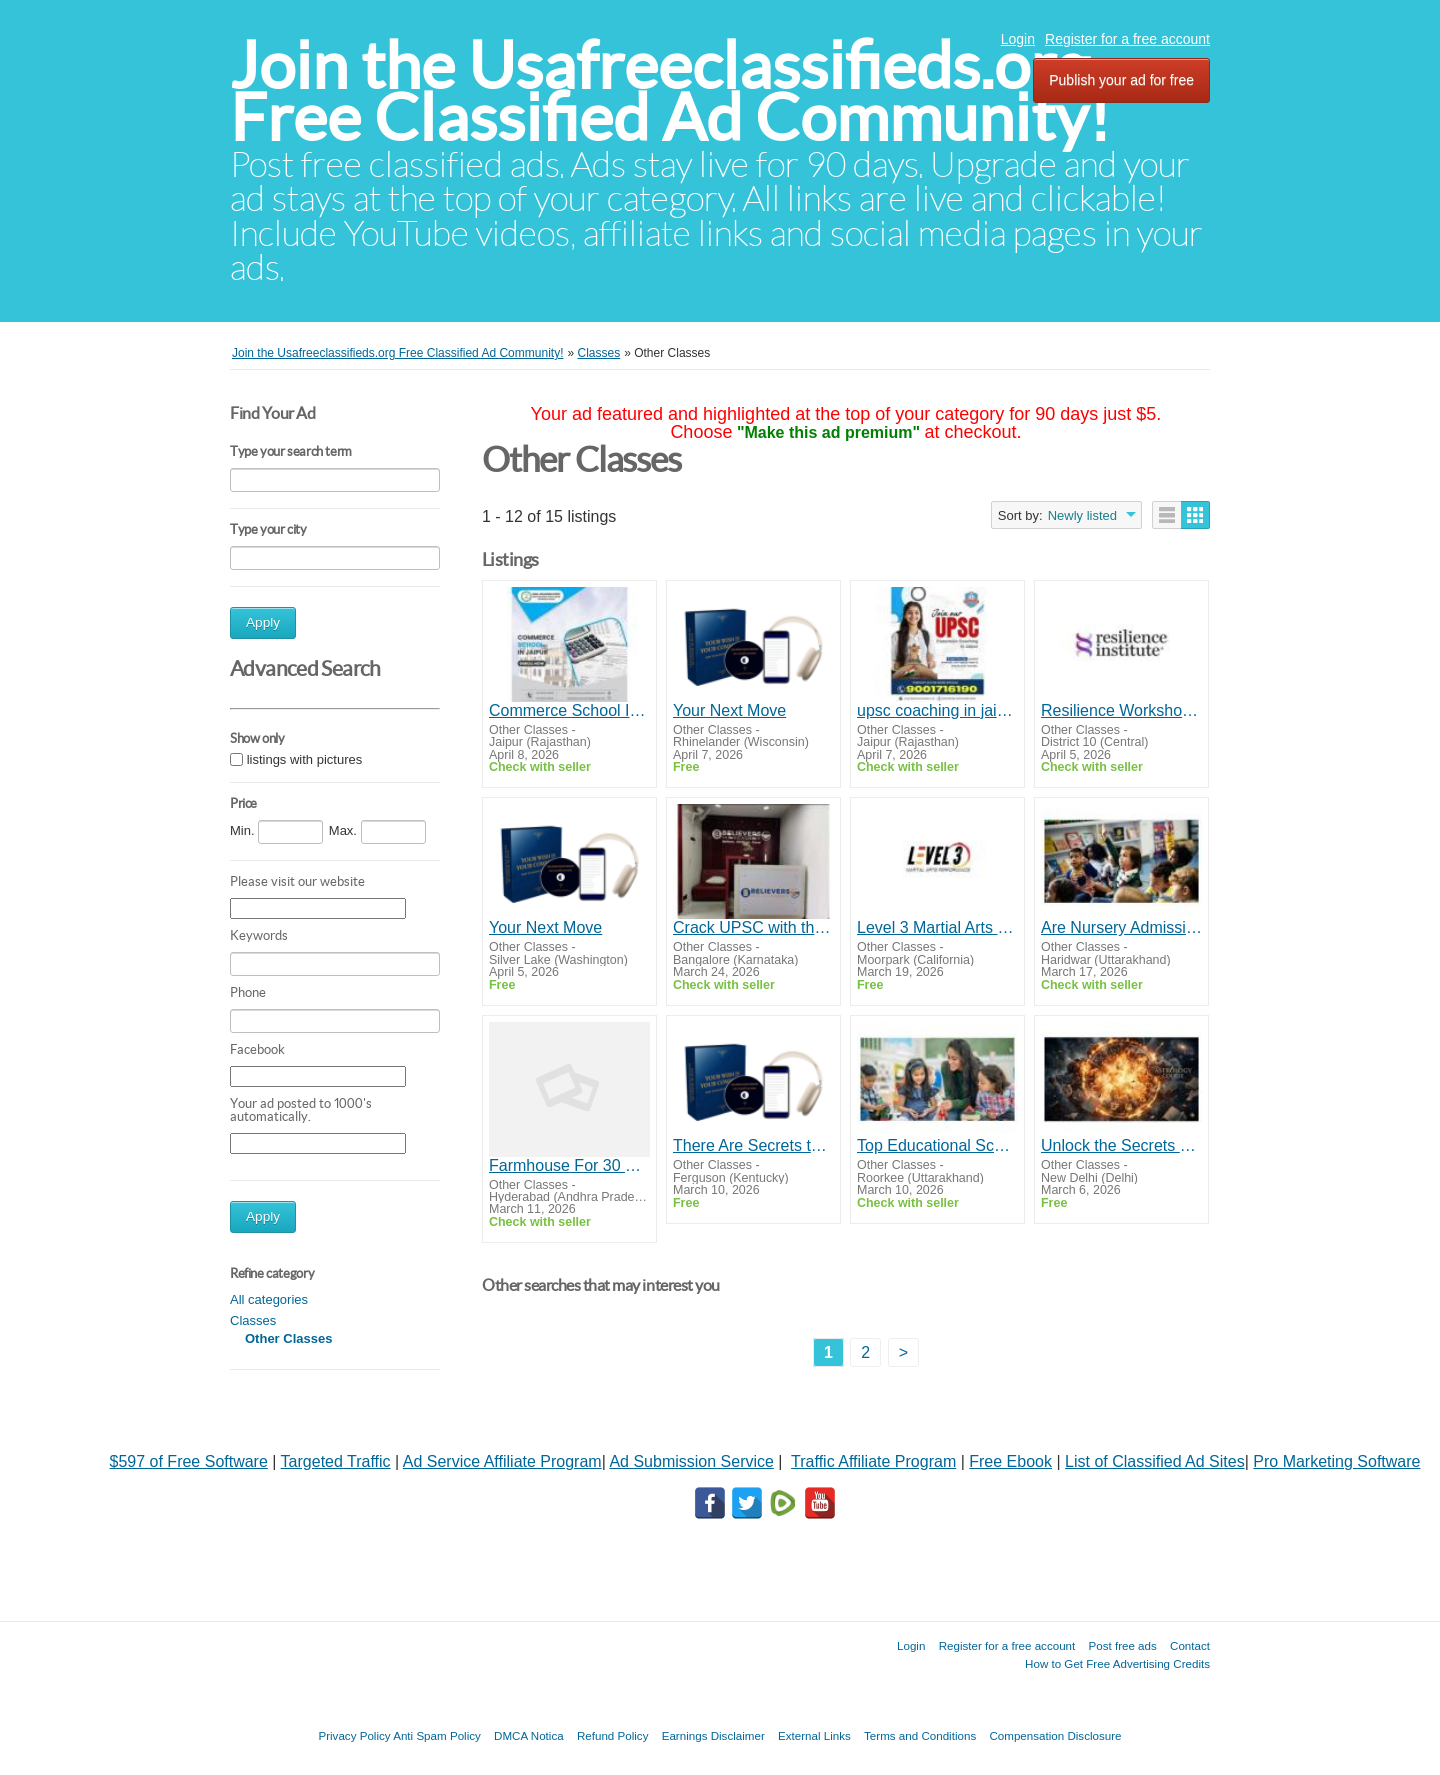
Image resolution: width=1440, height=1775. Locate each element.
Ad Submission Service (691, 1461)
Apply (263, 622)
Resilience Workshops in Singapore (1121, 710)
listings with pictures (305, 759)
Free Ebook (1010, 1461)
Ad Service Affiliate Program (502, 1461)
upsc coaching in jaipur (937, 710)
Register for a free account (1127, 39)
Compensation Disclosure (1055, 1735)
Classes (253, 1320)
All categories (269, 1299)
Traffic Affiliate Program (873, 1461)
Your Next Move (729, 710)
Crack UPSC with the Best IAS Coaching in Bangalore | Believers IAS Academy (753, 927)
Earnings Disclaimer (713, 1735)
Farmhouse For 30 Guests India (569, 1165)
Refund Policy (613, 1735)
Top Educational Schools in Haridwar (937, 1145)
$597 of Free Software (189, 1461)
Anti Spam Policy (437, 1735)
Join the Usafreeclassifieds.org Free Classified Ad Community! (670, 91)
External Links (814, 1735)
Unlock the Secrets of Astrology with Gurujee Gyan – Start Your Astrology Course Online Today (1121, 1145)
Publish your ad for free (1121, 80)
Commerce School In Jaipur (569, 710)
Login (1018, 39)
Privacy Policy (354, 1735)
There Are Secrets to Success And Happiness (753, 1145)
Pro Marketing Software (1336, 1461)
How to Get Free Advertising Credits (1117, 1663)
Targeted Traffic (336, 1461)
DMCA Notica (529, 1735)
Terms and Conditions (920, 1735)
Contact (1190, 1645)
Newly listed (1082, 515)
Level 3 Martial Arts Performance (937, 927)
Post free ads (1122, 1645)
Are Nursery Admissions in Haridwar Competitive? (1121, 927)
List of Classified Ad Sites (1155, 1461)
